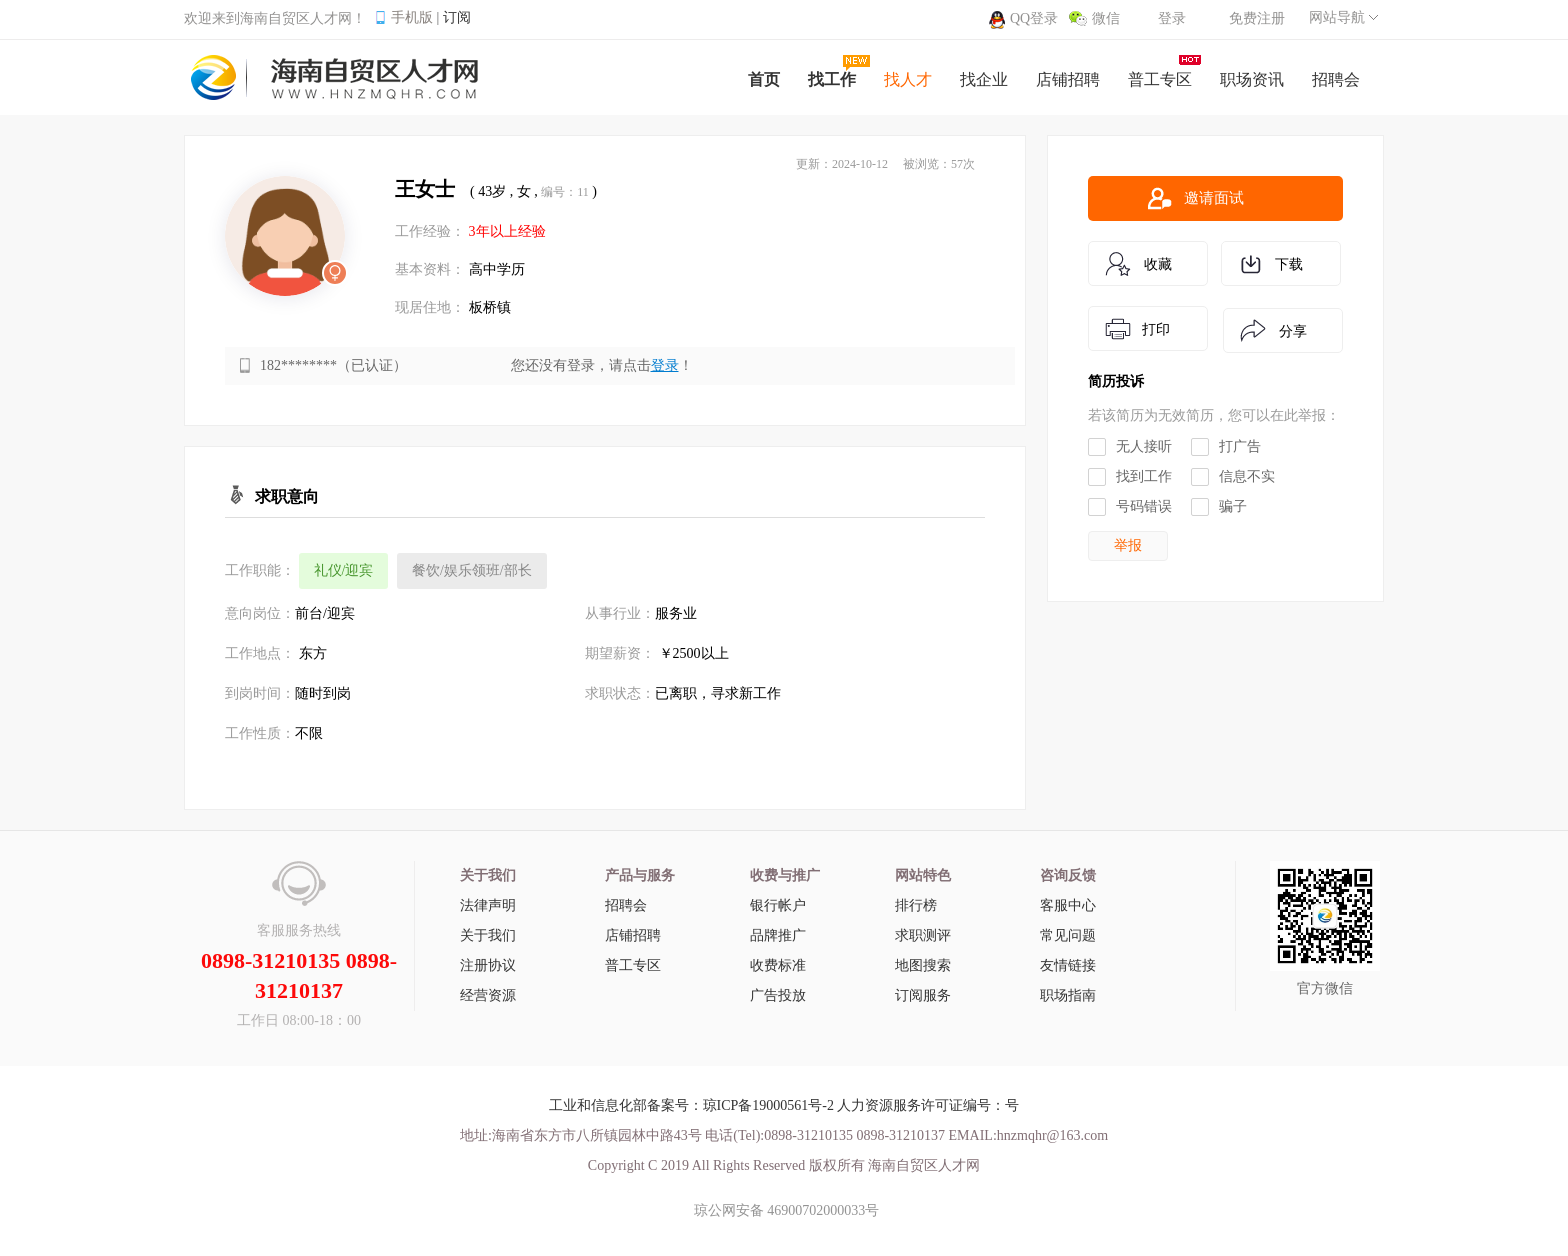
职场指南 (1068, 995)
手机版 (412, 17)
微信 (1106, 18)
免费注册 (1257, 18)
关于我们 (488, 935)
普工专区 (633, 965)
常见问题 (1068, 935)
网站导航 (1337, 17)
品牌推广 (778, 935)
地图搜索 (923, 965)
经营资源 (488, 995)
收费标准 (778, 965)
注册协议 (488, 965)
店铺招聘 (633, 935)
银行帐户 (778, 905)
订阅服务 (923, 995)
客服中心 (1068, 905)
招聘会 (626, 905)
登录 (1172, 18)
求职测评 (923, 935)
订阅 (457, 17)
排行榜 (916, 905)
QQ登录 (1034, 18)
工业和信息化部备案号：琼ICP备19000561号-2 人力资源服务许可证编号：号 (784, 1105)
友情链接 (1068, 965)
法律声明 (488, 905)
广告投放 (778, 995)
